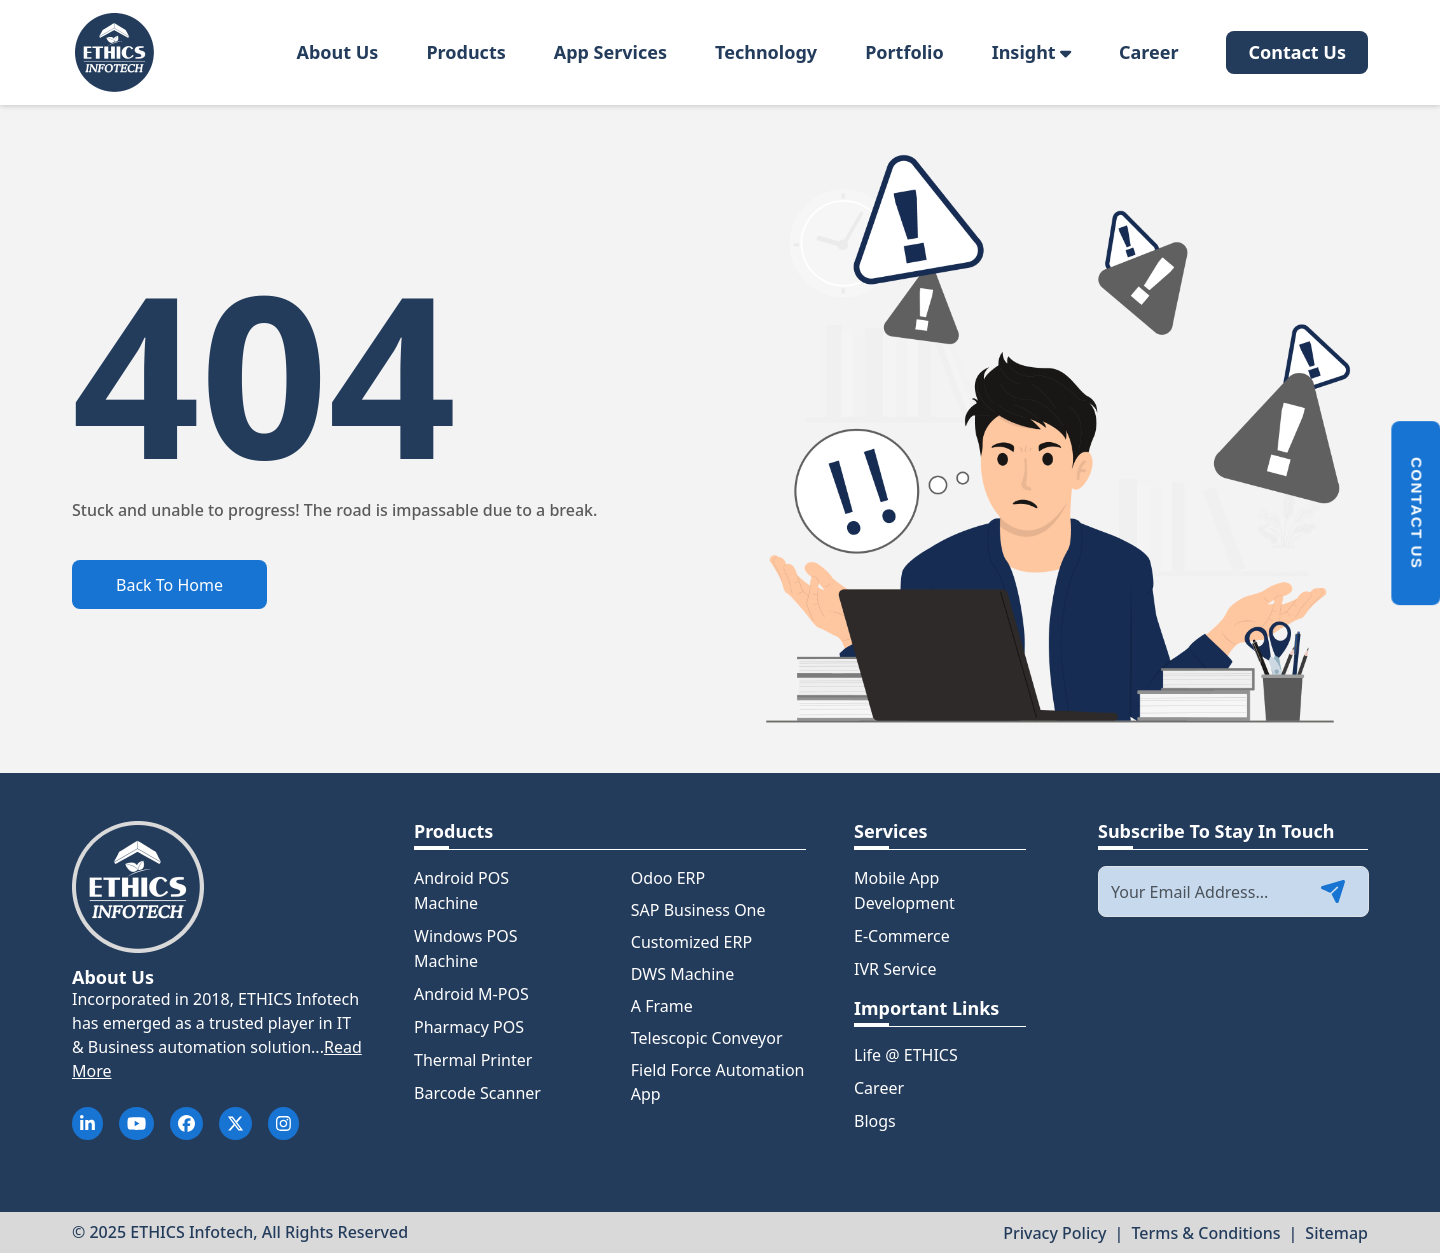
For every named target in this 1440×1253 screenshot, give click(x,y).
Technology (766, 52)
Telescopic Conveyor (707, 1038)
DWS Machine (682, 974)
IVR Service (895, 969)
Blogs (875, 1121)
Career (1149, 52)
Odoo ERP (668, 878)
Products (465, 52)
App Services (610, 52)
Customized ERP (691, 942)
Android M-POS (471, 994)
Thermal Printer (473, 1060)
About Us (337, 52)
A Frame (662, 1006)
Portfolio (904, 52)
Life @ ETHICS (906, 1055)
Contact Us (1297, 52)
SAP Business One (698, 910)
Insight (1031, 52)
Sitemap (1336, 1233)
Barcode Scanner (477, 1093)
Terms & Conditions (1205, 1233)
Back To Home (169, 585)
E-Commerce (902, 936)
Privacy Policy (1054, 1233)
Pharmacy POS (469, 1027)
